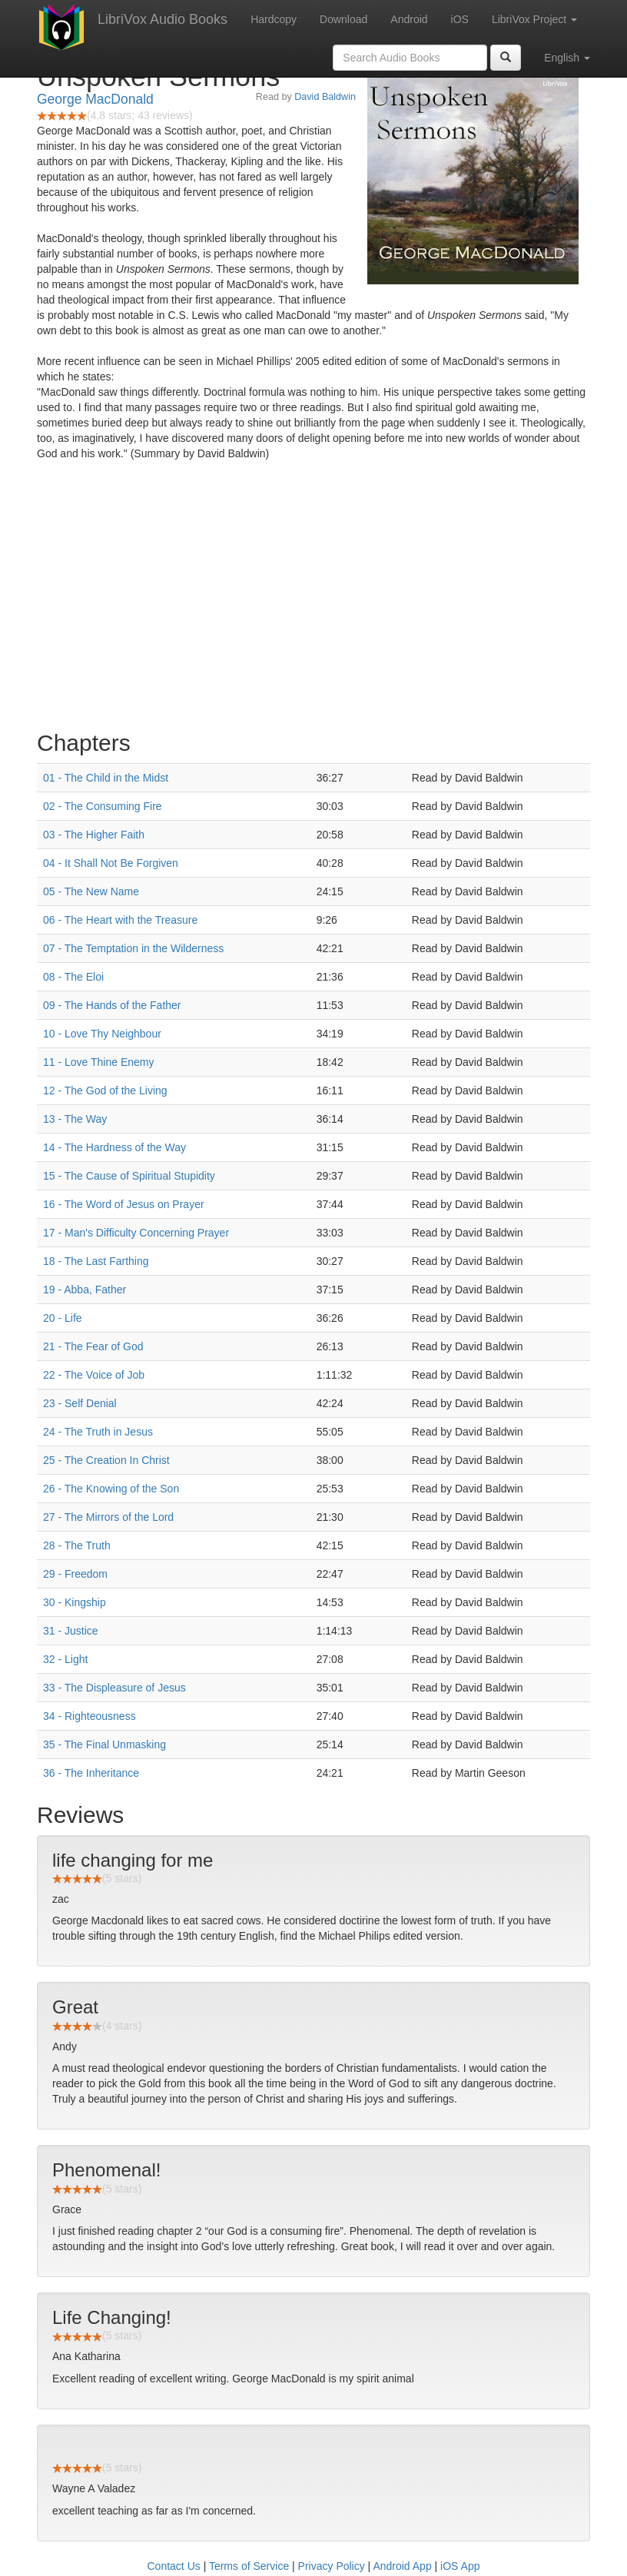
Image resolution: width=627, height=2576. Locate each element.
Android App (402, 2566)
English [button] (567, 57)
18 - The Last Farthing (95, 1261)
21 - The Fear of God (93, 1346)
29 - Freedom (75, 1574)
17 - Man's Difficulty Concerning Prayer (136, 1233)
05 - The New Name (91, 891)
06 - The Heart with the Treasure (120, 920)
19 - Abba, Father (84, 1289)
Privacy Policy (331, 2566)
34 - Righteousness (89, 1716)
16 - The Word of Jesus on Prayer (123, 1204)
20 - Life (62, 1318)
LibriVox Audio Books (162, 19)
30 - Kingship (74, 1602)
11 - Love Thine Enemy (98, 1062)
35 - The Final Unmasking (104, 1744)
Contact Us (174, 2566)
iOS (460, 19)
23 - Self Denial (80, 1403)
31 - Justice (70, 1631)
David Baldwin (325, 96)
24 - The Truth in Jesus (98, 1432)
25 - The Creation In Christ (106, 1460)
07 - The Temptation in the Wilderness (133, 948)
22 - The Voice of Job (93, 1375)
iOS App (459, 2566)
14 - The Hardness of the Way (114, 1147)
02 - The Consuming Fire (102, 806)
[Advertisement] (313, 599)
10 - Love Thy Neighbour (102, 1033)
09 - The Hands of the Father (112, 1005)
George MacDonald (95, 99)
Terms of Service (249, 2566)
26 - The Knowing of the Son (111, 1488)
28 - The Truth (77, 1545)
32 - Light (65, 1659)
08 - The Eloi (73, 977)
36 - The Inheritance (91, 1773)
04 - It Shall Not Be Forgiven (110, 863)
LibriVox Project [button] (534, 19)
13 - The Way (75, 1119)
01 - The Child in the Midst (105, 778)
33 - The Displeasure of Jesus (114, 1687)
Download (343, 19)
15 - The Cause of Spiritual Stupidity (129, 1176)
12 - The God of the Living (105, 1090)
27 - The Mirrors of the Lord (108, 1517)
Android (408, 19)
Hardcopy (273, 19)
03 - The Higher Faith (93, 834)
